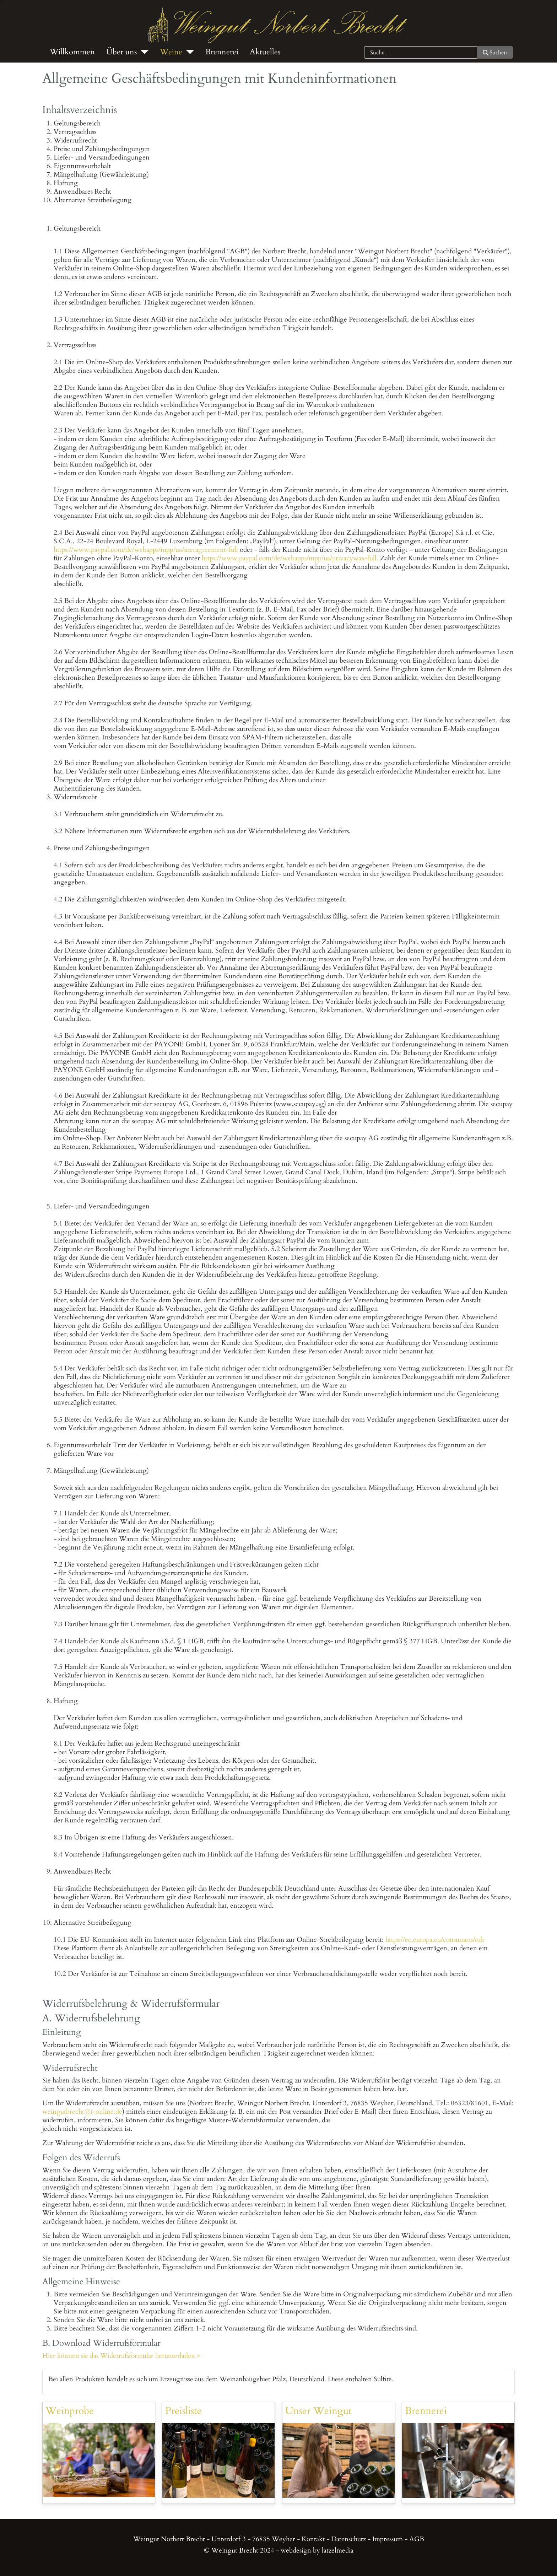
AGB (416, 2539)
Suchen (495, 52)
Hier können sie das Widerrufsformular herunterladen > (121, 2355)
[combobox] (420, 52)
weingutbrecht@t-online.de (82, 2111)
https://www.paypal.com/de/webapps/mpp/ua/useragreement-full (146, 549)
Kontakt (313, 2539)
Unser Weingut (318, 2411)
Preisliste (183, 2411)
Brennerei (221, 52)
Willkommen (72, 52)
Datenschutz (348, 2539)
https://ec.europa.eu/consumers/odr (435, 1939)
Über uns (121, 52)
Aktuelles (265, 52)
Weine (171, 52)
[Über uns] (142, 52)
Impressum (387, 2539)
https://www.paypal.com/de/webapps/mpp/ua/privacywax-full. (290, 558)
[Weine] (188, 52)
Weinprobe (69, 2411)
